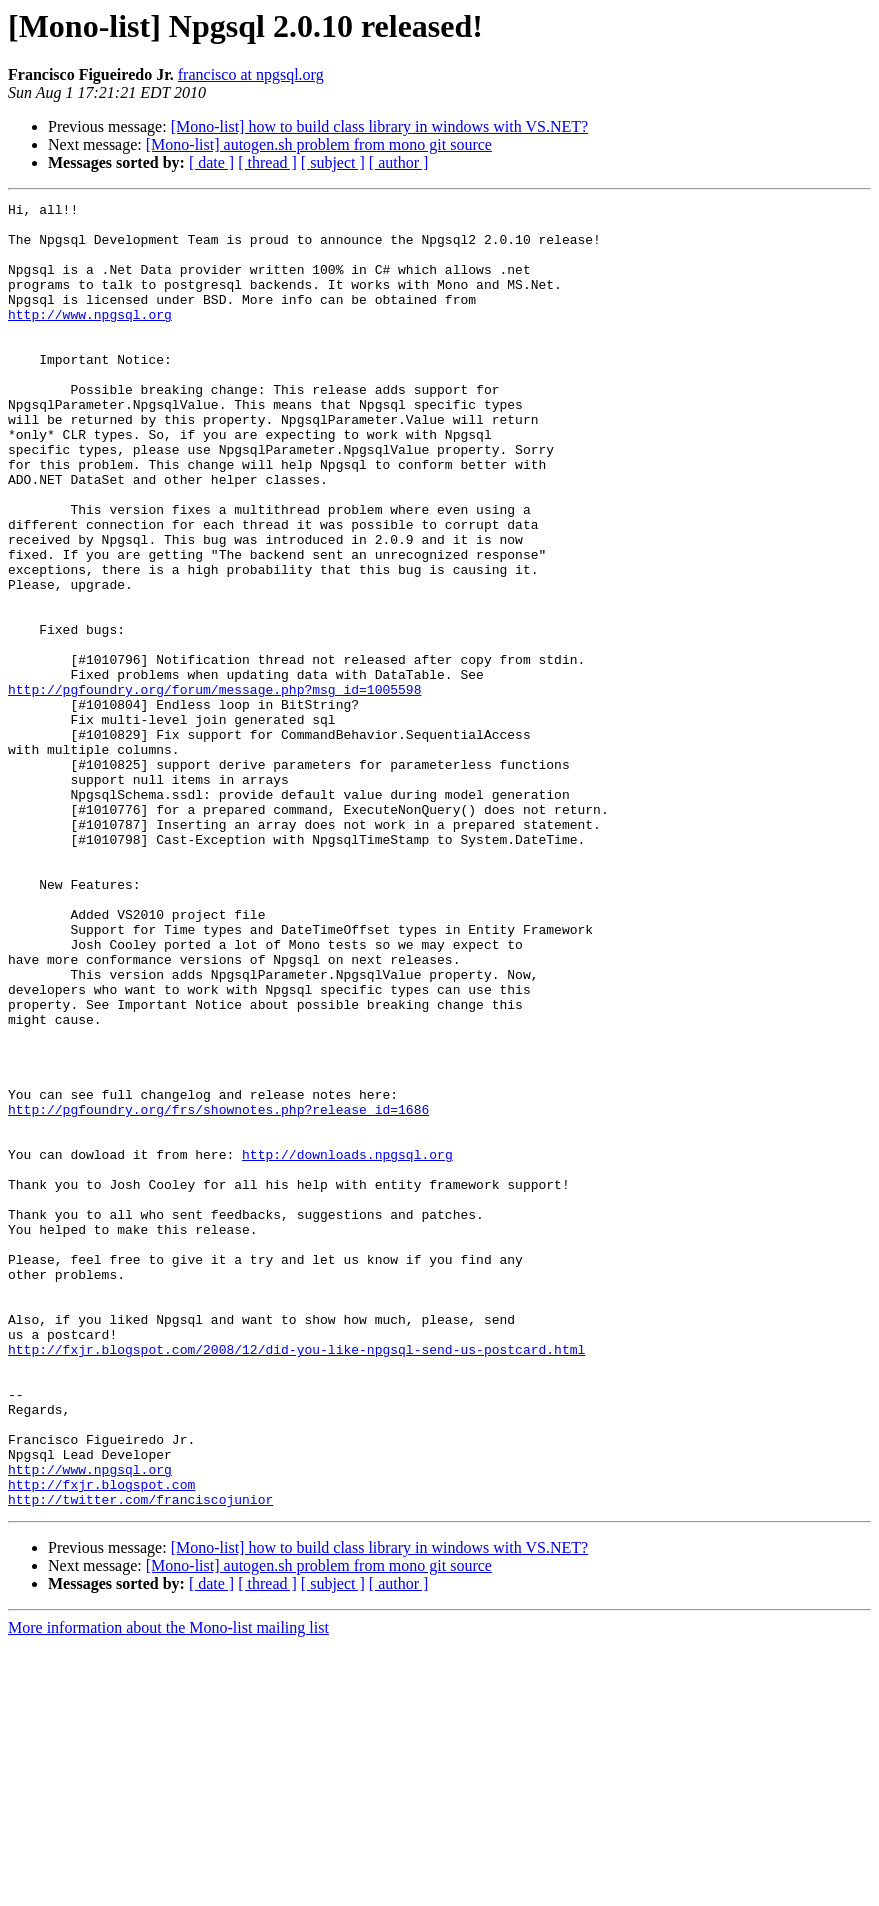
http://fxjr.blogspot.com (101, 1742)
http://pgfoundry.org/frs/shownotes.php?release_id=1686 (218, 1292)
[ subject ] (333, 162)
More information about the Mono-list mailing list (168, 1888)
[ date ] (211, 162)
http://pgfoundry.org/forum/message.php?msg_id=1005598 (214, 788)
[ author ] (399, 162)
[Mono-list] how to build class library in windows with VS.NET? (379, 126)
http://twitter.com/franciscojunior (140, 1760)
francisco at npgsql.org (251, 74)
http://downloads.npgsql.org (347, 1346)
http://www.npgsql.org (90, 338)
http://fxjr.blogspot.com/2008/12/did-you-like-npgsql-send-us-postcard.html (296, 1580)
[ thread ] (267, 162)
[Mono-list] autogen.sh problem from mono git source (319, 144)
